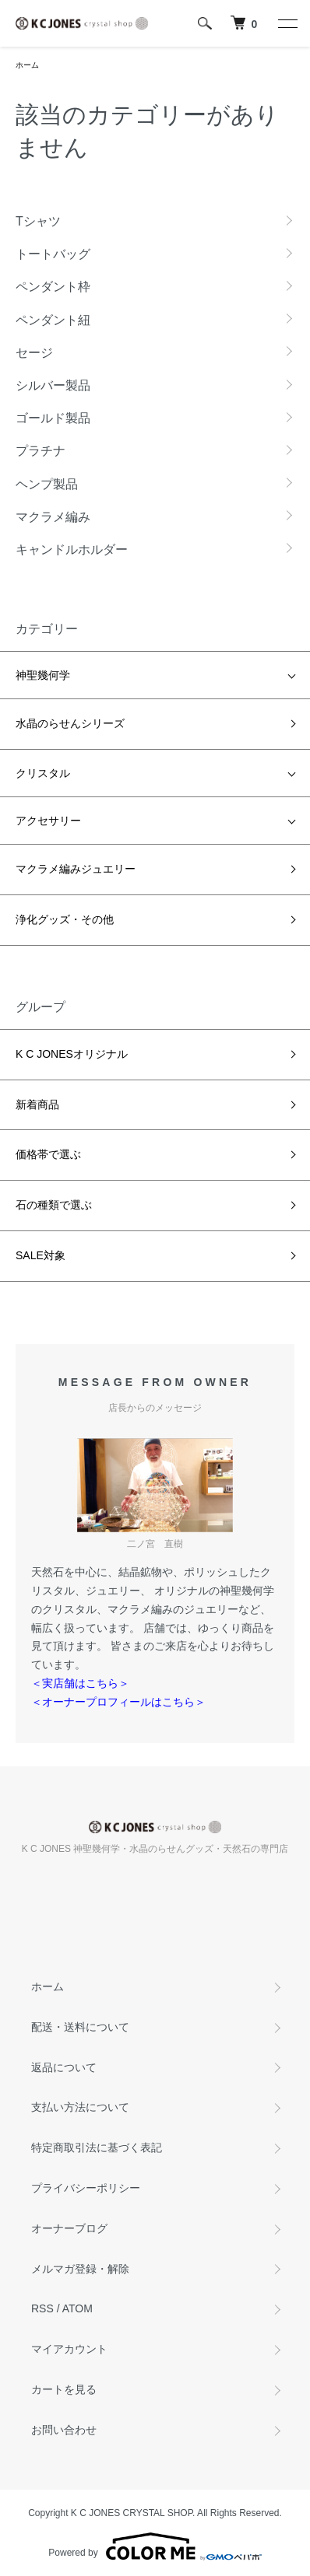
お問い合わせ (64, 2430)
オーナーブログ (69, 2228)
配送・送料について (80, 2027)
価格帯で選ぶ (48, 1154)
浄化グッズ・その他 (65, 919)
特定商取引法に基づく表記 (96, 2147)
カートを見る (64, 2389)
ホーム (27, 65)
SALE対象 (40, 1255)
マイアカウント (69, 2349)
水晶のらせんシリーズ (70, 723)
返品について (64, 2067)
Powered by (154, 2546)
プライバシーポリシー (85, 2188)
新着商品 (37, 1104)
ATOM (77, 2308)
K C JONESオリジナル (72, 1054)
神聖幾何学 (43, 675)
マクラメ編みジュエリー (76, 869)
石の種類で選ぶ (54, 1205)
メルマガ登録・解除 (80, 2269)
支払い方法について (80, 2107)
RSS (42, 2308)
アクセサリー (48, 820)
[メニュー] (286, 23)
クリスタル (43, 773)
